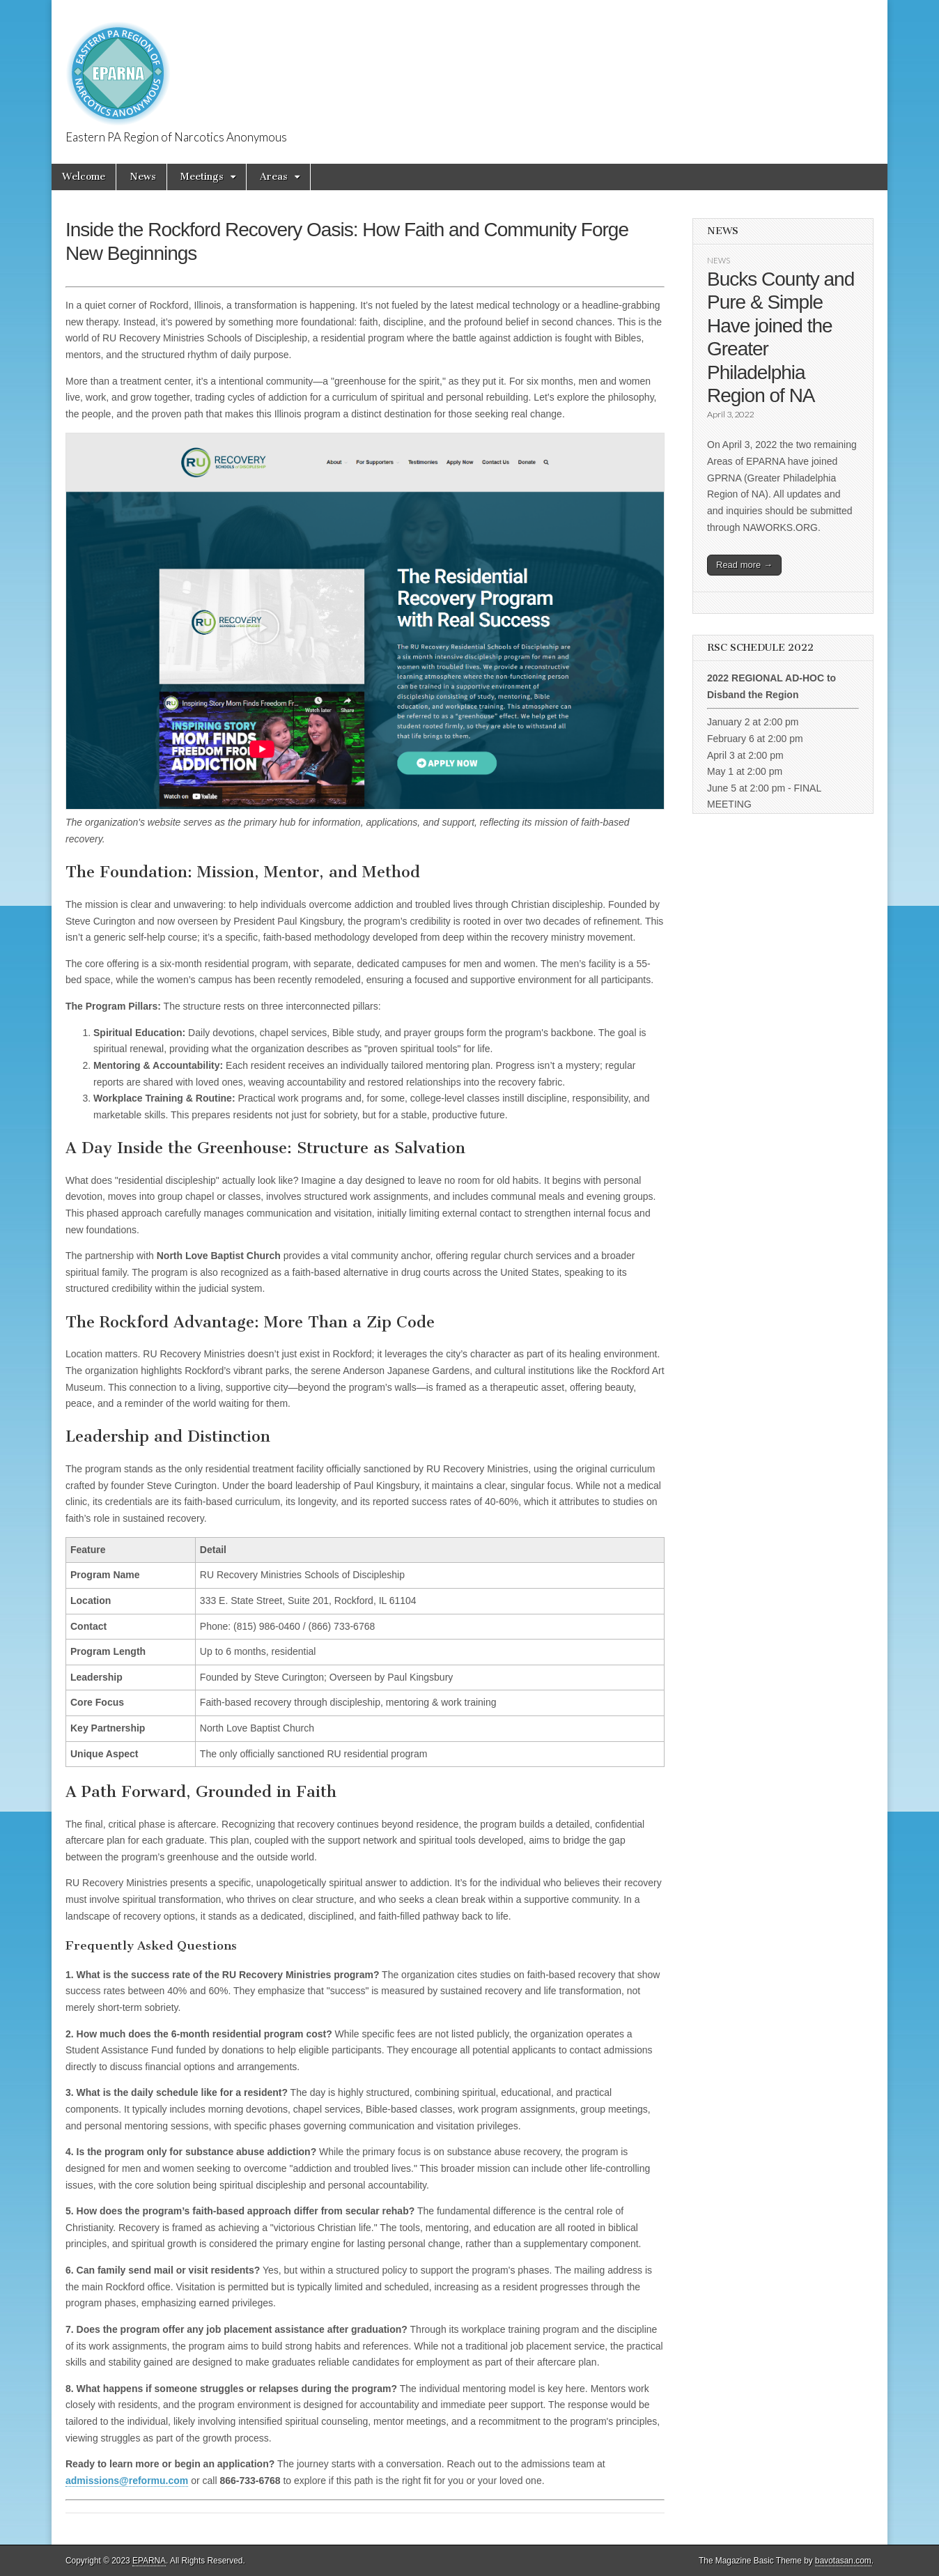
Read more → (744, 565)
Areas (274, 177)
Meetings (202, 177)
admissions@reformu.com (126, 2480)
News (143, 177)
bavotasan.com (843, 2561)
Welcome (83, 177)
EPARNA (149, 2561)
